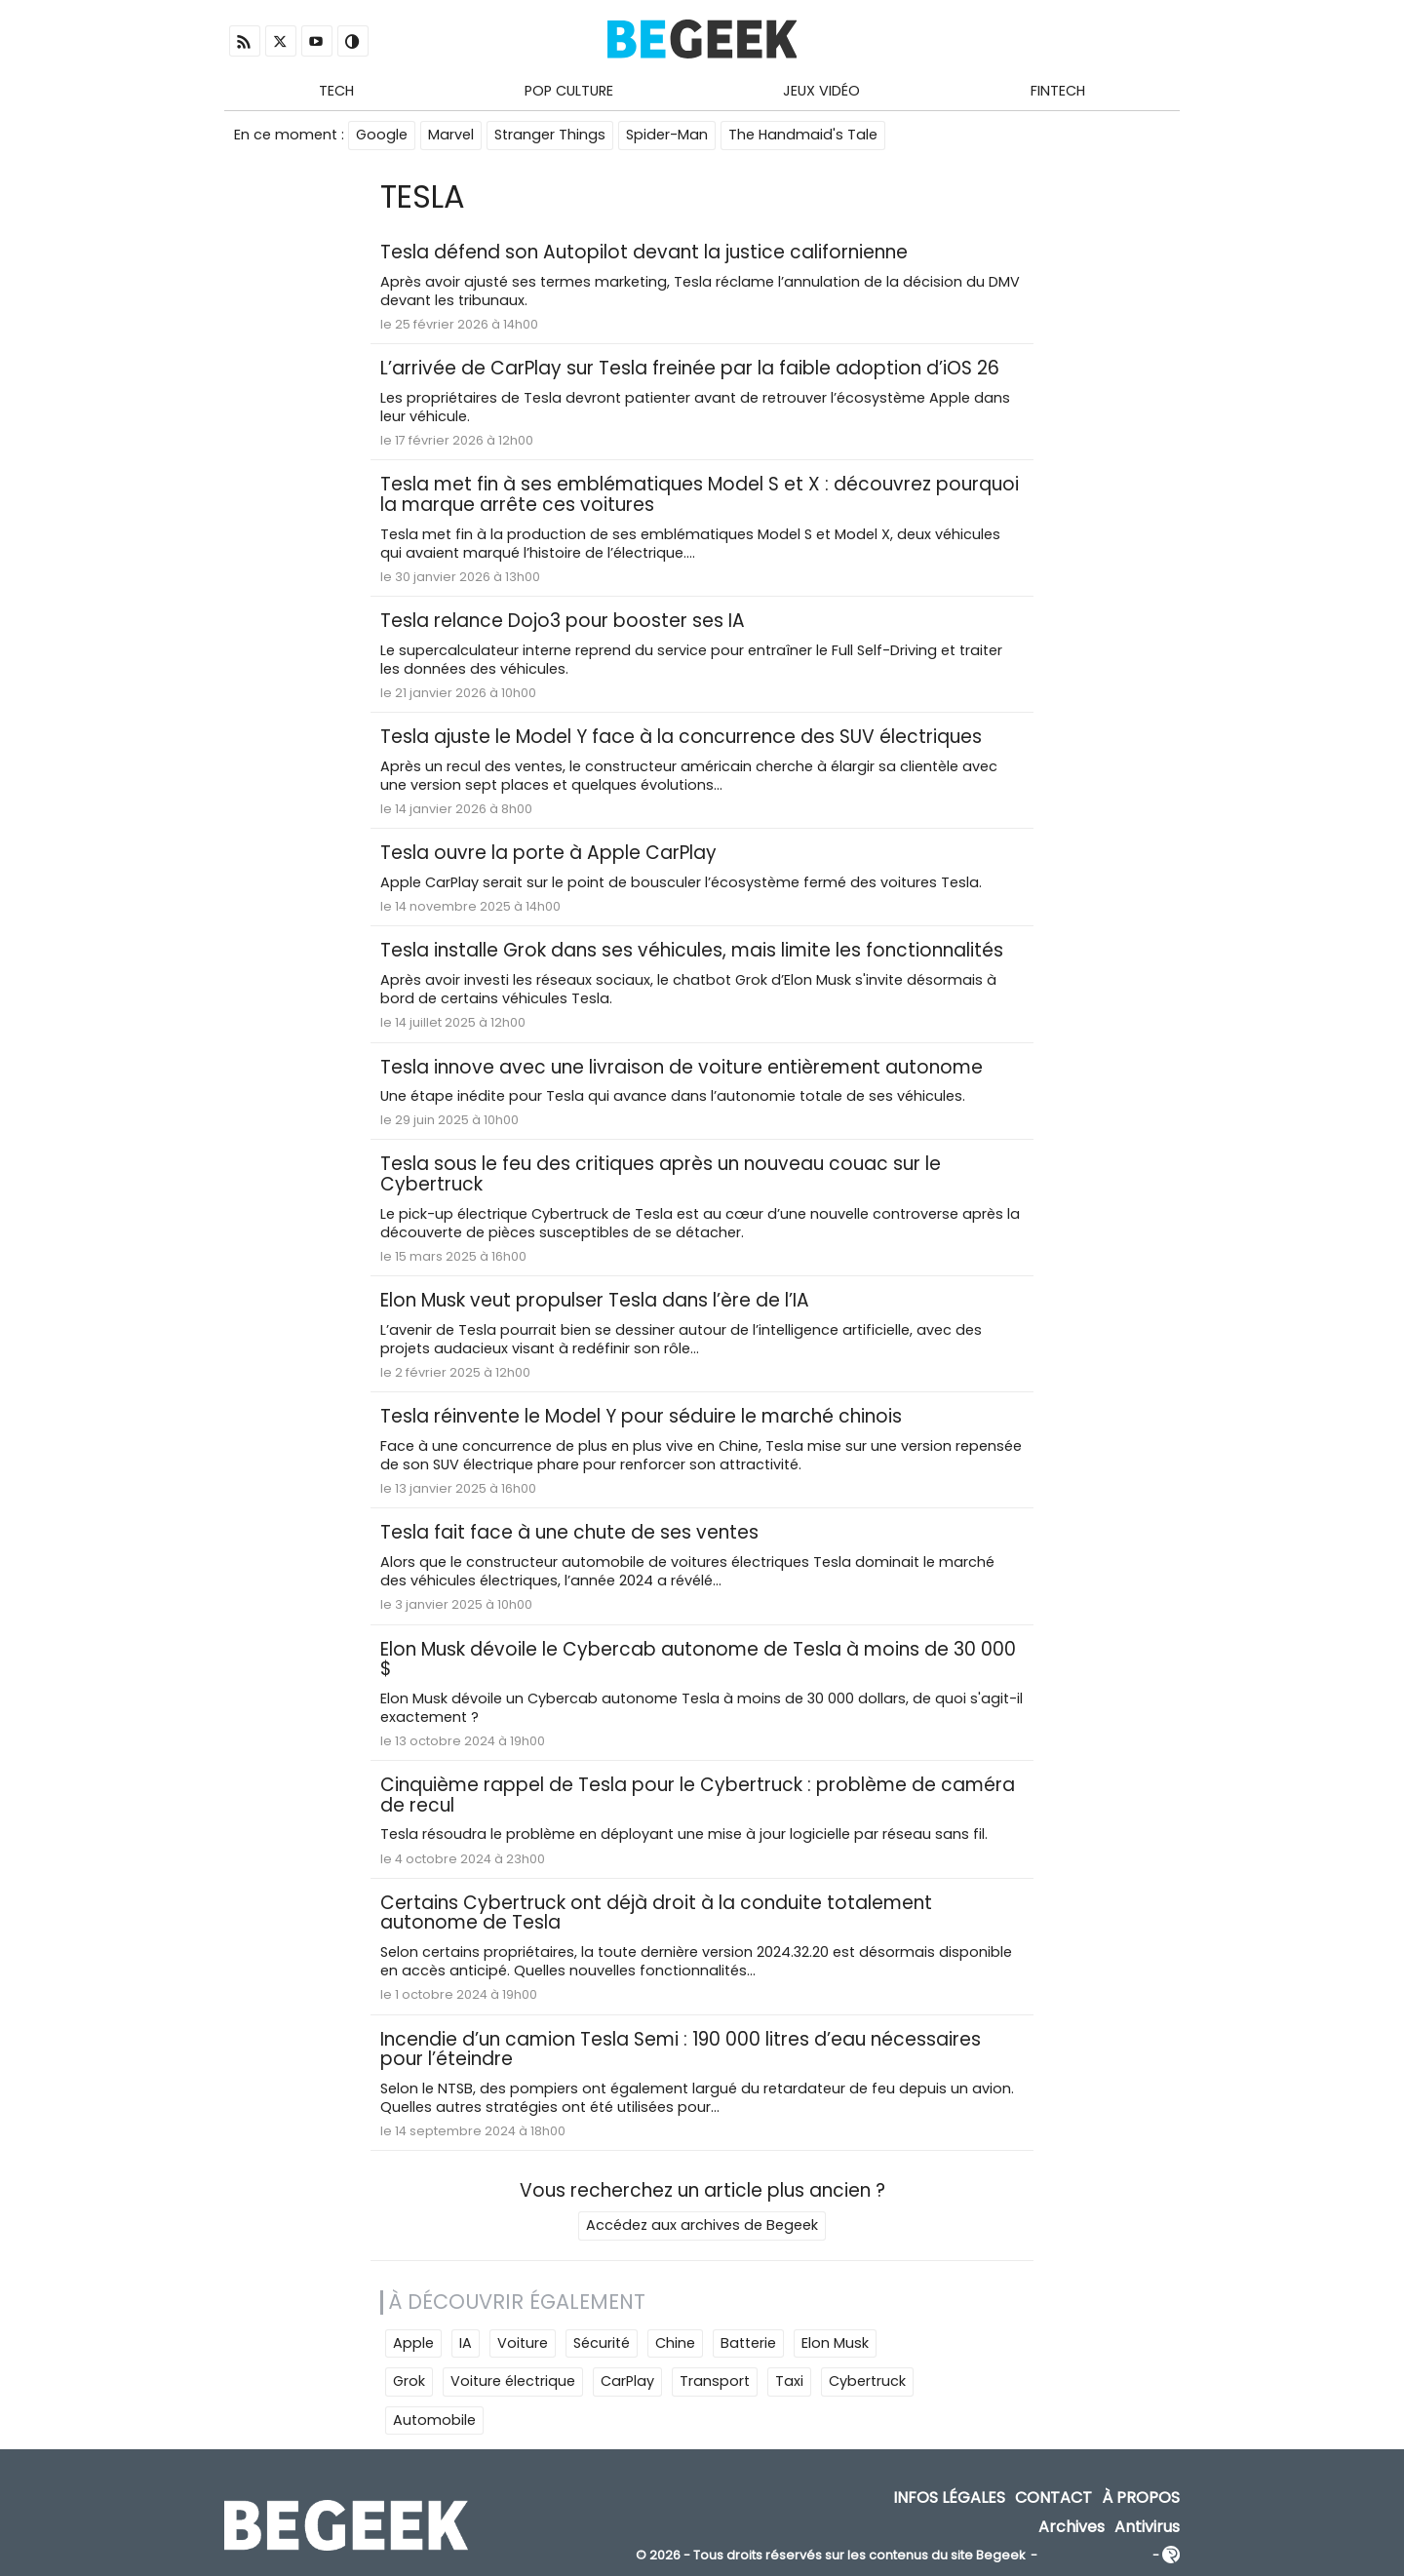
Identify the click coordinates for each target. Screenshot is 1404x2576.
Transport (715, 2381)
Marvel (451, 134)
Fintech (1058, 90)
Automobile (434, 2420)
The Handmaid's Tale (803, 134)
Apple (413, 2343)
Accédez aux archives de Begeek (702, 2225)
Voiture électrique (512, 2381)
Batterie (748, 2343)
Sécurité (601, 2343)
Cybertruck (867, 2381)
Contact (1053, 2498)
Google (382, 134)
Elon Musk (835, 2343)
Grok (409, 2381)
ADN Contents (1095, 2556)
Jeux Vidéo (821, 90)
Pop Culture (569, 90)
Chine (675, 2343)
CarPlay (627, 2381)
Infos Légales (949, 2498)
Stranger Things (549, 134)
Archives (1071, 2527)
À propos (1141, 2498)
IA (465, 2343)
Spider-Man (667, 134)
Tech (336, 90)
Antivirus (1147, 2527)
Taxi (789, 2381)
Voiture (522, 2343)
